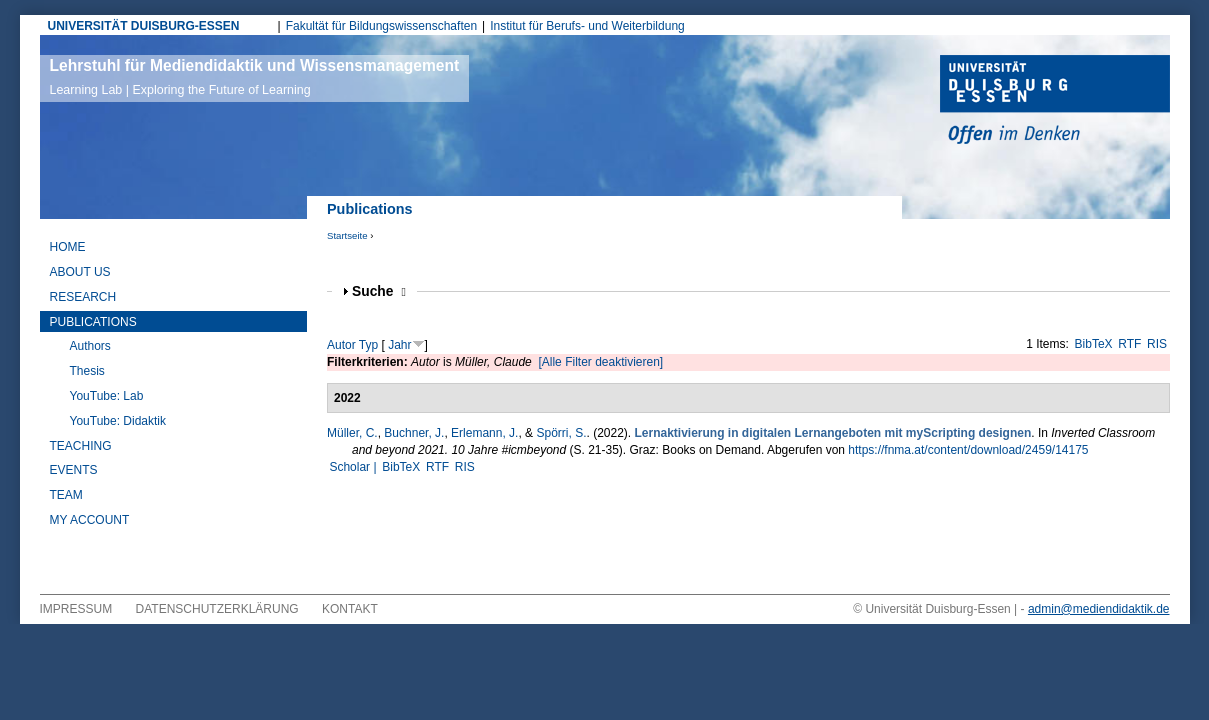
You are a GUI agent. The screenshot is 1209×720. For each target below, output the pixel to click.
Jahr (399, 345)
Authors (90, 346)
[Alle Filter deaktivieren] (600, 362)
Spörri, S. (561, 433)
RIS (1157, 344)
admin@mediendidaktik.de (1099, 609)
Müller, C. (352, 433)
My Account (90, 520)
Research (83, 297)
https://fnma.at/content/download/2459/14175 (968, 450)
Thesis (87, 371)
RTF (1129, 344)
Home (68, 247)
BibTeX (1094, 344)
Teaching (81, 446)
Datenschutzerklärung (217, 609)
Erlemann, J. (484, 433)
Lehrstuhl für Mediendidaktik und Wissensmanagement (255, 77)
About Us (80, 272)
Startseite (347, 235)
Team (66, 495)
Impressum (76, 609)
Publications (93, 322)
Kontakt (350, 609)
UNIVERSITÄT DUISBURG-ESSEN (144, 26)
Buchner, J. (414, 433)
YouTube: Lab (107, 396)
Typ (368, 345)
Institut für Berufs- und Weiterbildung (587, 26)
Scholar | (354, 467)
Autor (341, 345)
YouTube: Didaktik (118, 421)
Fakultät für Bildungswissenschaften (381, 26)
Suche (379, 291)
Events (74, 470)
